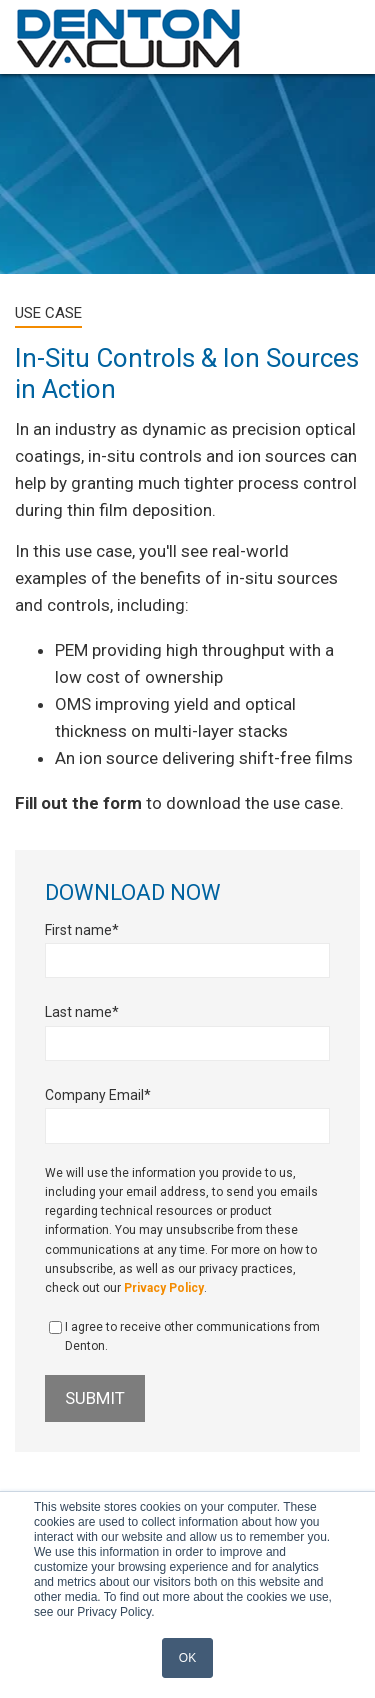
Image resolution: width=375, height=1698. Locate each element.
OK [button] (187, 1658)
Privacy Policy (164, 1288)
